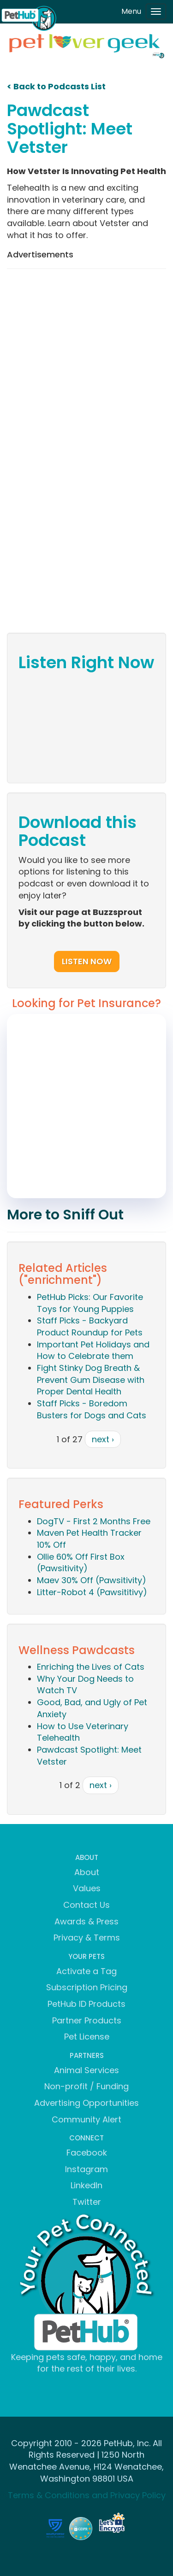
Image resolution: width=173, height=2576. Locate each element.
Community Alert (86, 2119)
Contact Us (86, 1905)
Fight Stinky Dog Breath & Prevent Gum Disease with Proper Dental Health (90, 1379)
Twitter (86, 2202)
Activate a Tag (86, 1971)
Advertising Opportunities (86, 2103)
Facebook (86, 2152)
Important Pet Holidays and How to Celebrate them (93, 1350)
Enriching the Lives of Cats (90, 1667)
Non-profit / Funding (86, 2086)
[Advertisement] (86, 364)
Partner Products (86, 2020)
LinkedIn (86, 2185)
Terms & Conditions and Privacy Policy (87, 2495)
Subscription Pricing (86, 1987)
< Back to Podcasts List (56, 86)
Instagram (86, 2169)
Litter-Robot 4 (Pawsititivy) (92, 1592)
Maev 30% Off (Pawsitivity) (91, 1580)
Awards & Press (86, 1921)
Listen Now (87, 961)
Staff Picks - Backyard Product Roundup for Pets (90, 1326)
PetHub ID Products (86, 2004)
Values (87, 1888)
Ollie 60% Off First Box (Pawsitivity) (81, 1562)
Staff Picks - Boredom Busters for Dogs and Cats (91, 1409)
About (86, 1872)
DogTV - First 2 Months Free (93, 1521)
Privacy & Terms (87, 1937)
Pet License (86, 2036)
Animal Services (86, 2070)
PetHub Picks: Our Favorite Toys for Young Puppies (90, 1303)
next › (103, 1439)
